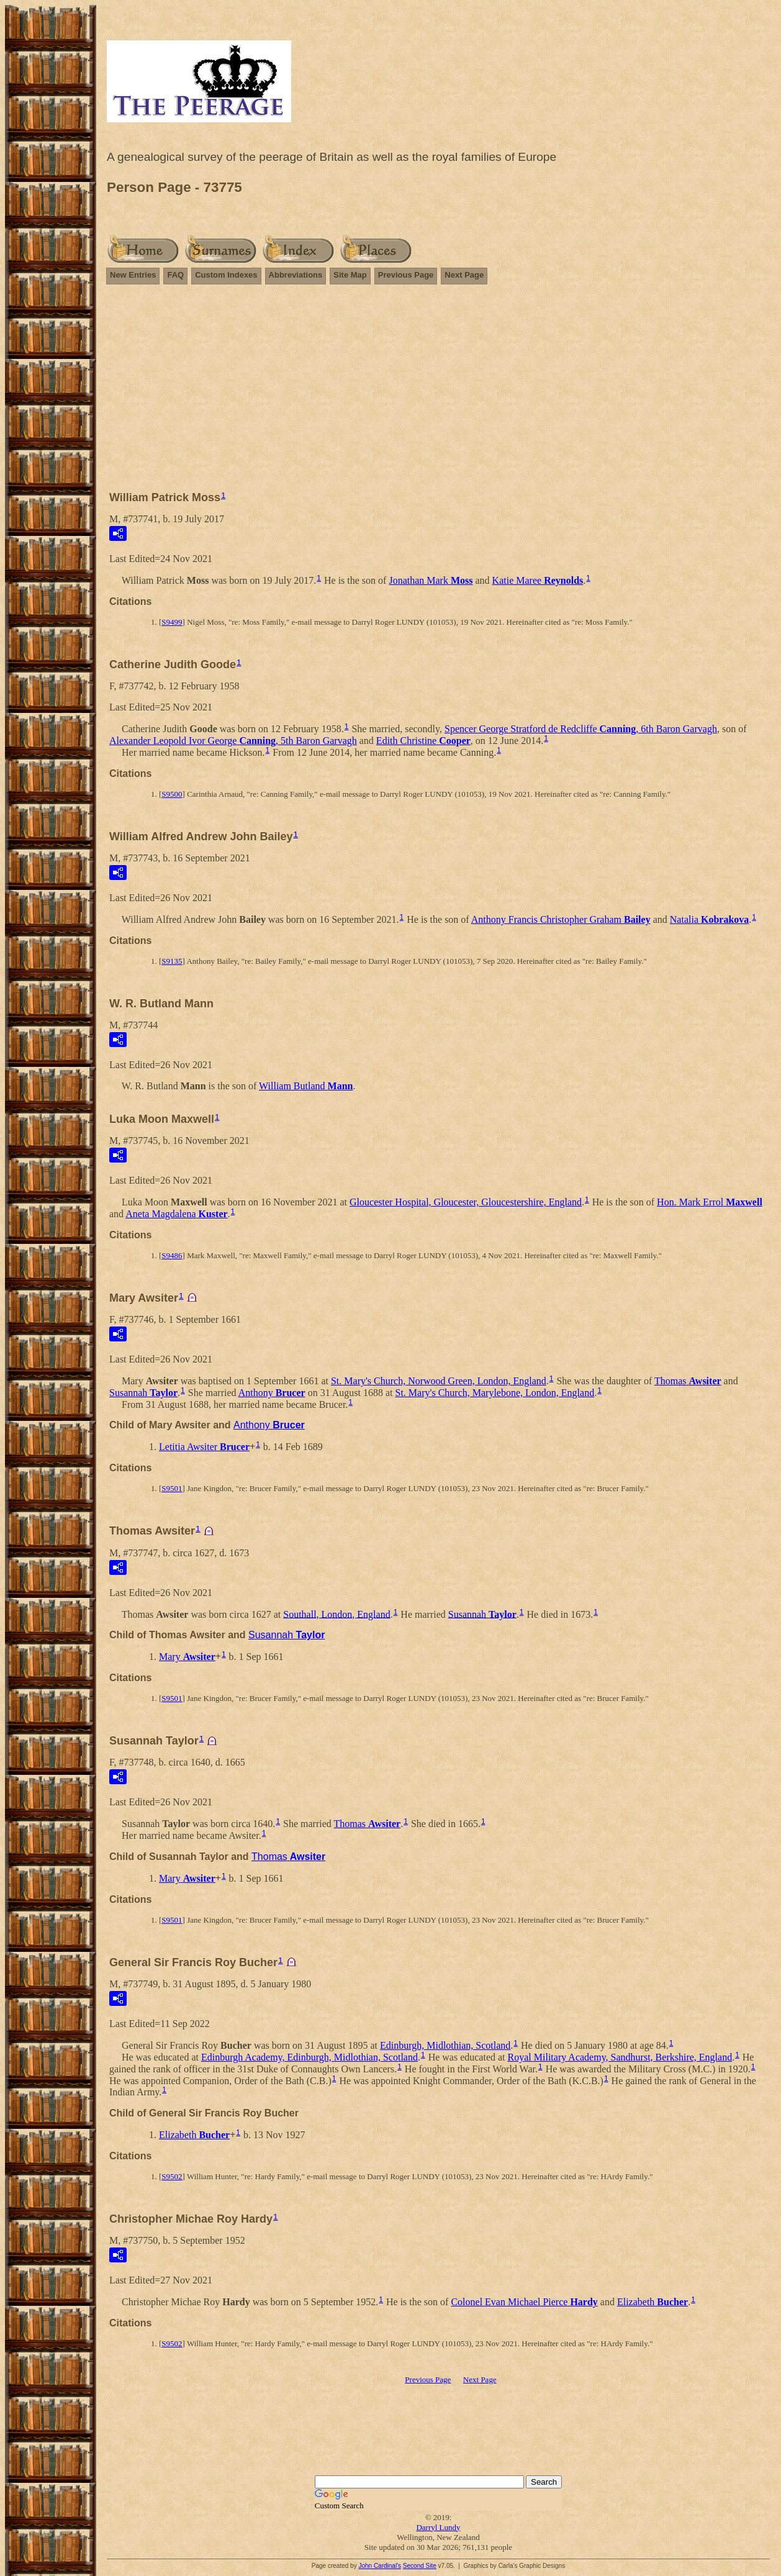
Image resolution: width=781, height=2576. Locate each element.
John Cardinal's (379, 2565)
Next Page (464, 274)
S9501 (171, 1488)
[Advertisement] (438, 393)
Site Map (349, 274)
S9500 (171, 794)
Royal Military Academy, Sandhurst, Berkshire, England (620, 2057)
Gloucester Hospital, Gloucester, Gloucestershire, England (466, 1202)
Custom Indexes (226, 274)
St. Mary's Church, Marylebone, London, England (495, 1392)
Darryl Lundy (438, 2527)
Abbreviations (296, 274)
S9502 (171, 2176)
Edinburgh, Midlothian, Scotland (445, 2045)
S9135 (171, 961)
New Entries (133, 274)
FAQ (175, 274)
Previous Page (406, 274)
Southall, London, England (336, 1613)
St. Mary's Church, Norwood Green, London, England (438, 1381)
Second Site (419, 2565)
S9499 (171, 622)
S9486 (171, 1255)
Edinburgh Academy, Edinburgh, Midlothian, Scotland (309, 2057)
